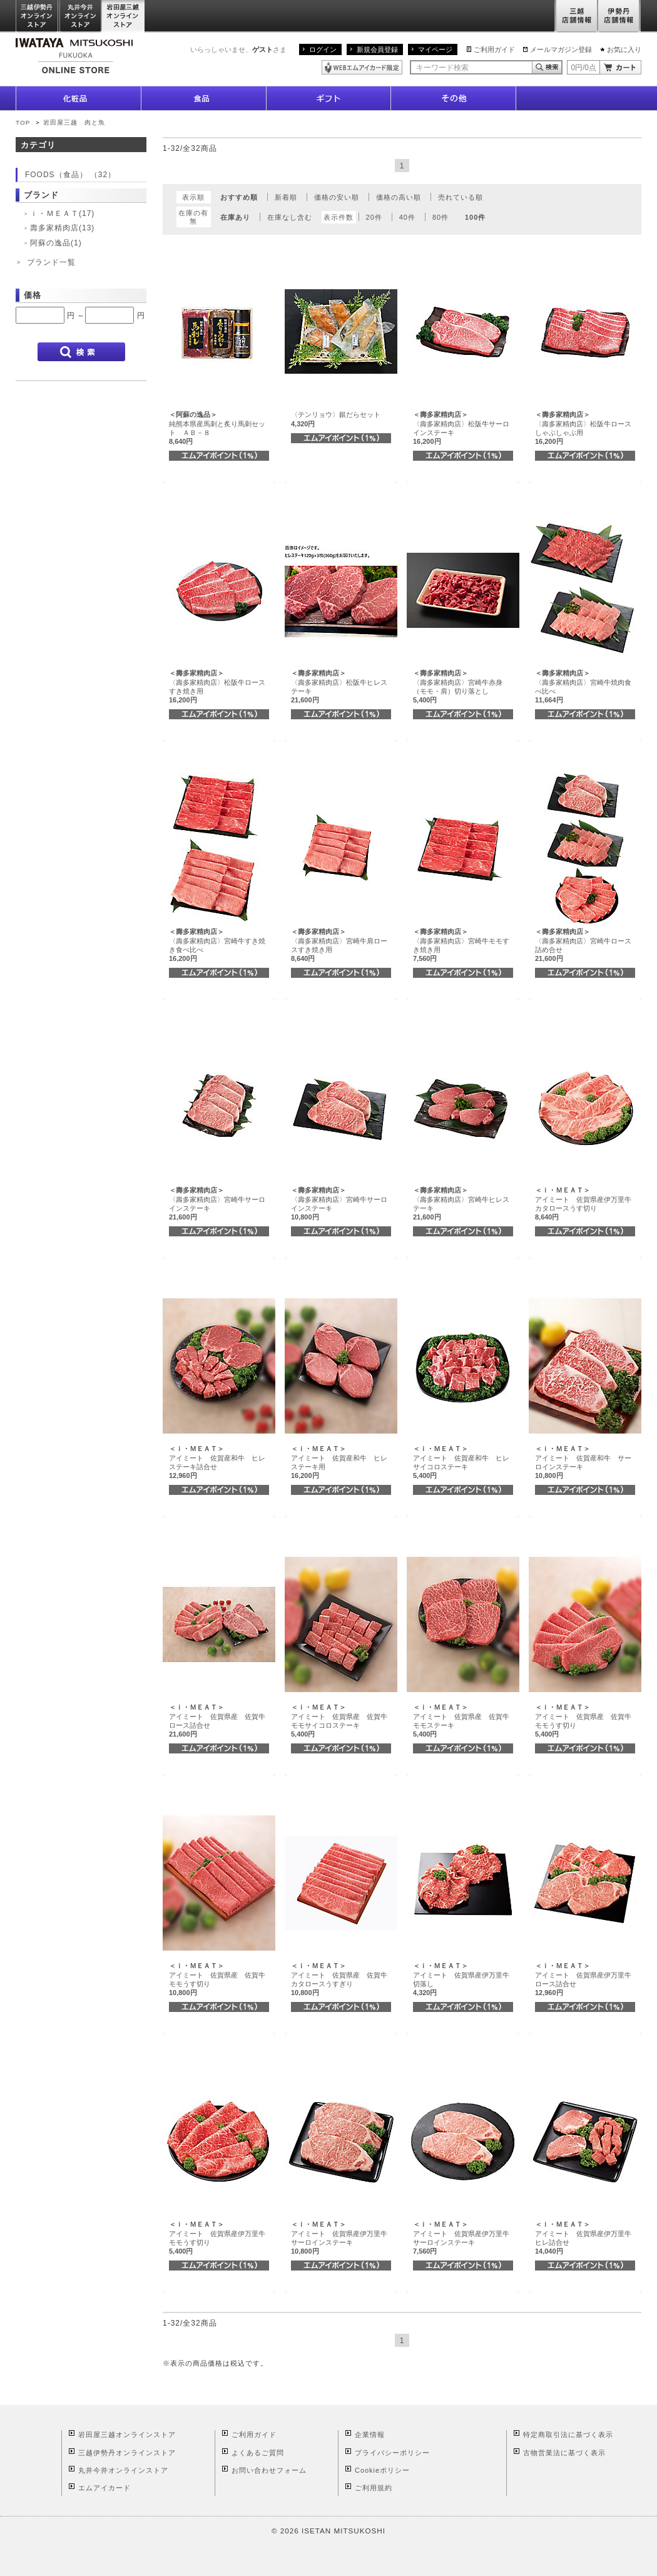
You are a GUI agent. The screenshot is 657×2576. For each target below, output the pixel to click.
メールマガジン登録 (561, 49)
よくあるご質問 (258, 2452)
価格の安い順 (336, 197)
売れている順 (460, 197)
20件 (374, 217)
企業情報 (370, 2434)
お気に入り (624, 49)
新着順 (286, 197)
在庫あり (235, 217)
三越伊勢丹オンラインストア (37, 16)
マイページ (435, 49)
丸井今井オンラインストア (80, 16)
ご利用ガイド (494, 49)
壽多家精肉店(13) (62, 227)
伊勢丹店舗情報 (619, 16)
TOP (23, 122)
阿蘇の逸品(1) (56, 243)
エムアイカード (104, 2487)
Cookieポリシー (382, 2470)
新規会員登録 (377, 49)
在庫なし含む (289, 217)
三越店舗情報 (576, 16)
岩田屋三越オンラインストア (123, 16)
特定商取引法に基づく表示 (568, 2434)
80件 (440, 217)
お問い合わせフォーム (269, 2470)
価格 (32, 295)
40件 (407, 217)
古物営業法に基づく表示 (564, 2452)
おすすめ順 (239, 197)
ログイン (323, 49)
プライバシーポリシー (392, 2452)
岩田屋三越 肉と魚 (74, 122)
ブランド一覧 (51, 262)
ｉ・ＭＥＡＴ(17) (62, 213)
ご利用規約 (373, 2487)
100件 (475, 217)
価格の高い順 (398, 197)
